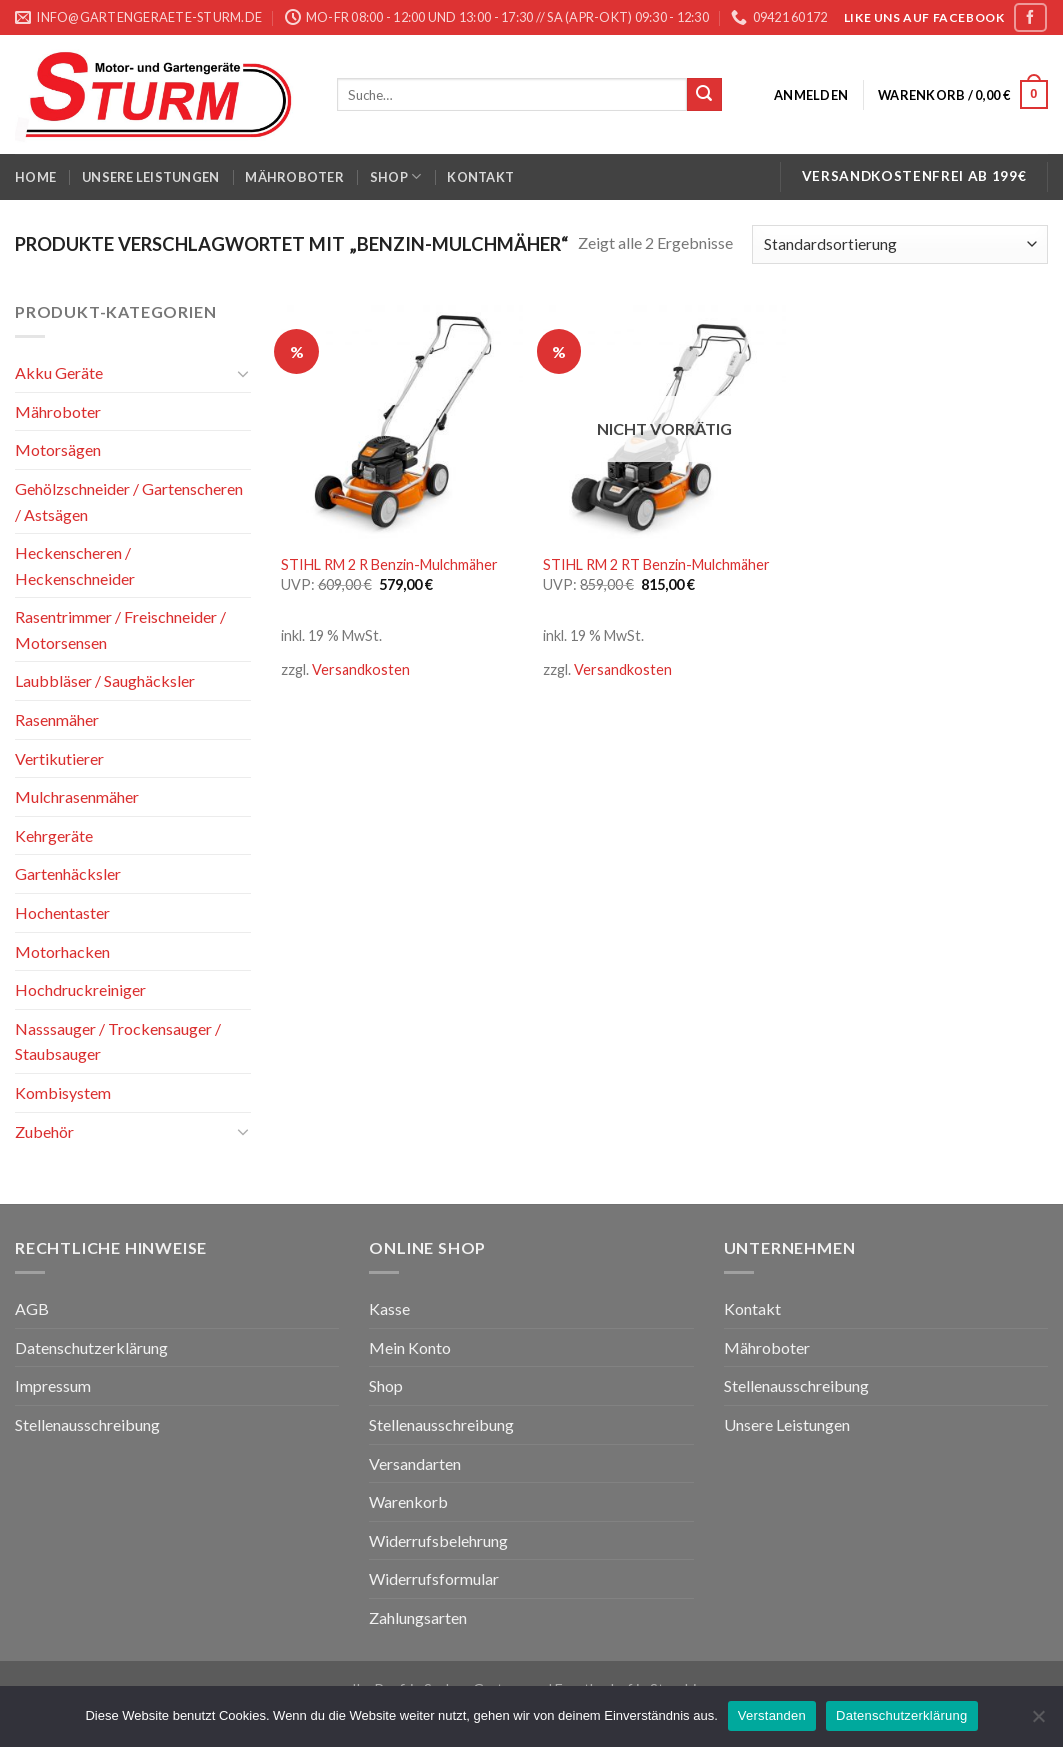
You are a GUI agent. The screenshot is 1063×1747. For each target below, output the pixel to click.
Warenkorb (408, 1501)
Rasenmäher (57, 719)
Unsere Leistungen (150, 177)
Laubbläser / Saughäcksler (105, 680)
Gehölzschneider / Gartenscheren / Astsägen (129, 501)
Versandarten (415, 1463)
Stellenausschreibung (87, 1424)
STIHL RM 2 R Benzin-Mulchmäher (389, 564)
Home (35, 177)
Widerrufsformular (434, 1578)
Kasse (389, 1308)
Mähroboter (294, 177)
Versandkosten (361, 669)
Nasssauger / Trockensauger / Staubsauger (118, 1041)
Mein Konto (410, 1347)
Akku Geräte (59, 372)
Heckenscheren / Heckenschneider (75, 565)
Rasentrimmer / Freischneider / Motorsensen (120, 629)
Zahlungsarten (418, 1617)
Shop (395, 176)
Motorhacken (62, 951)
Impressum (53, 1385)
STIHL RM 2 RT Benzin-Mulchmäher (656, 564)
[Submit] (704, 95)
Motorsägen (58, 449)
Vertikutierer (59, 758)
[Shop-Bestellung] (900, 244)
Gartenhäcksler (68, 873)
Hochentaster (62, 912)
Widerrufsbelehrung (438, 1540)
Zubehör (44, 1131)
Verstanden (772, 1715)
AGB (32, 1308)
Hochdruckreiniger (80, 989)
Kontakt (480, 177)
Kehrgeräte (54, 835)
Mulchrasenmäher (77, 796)
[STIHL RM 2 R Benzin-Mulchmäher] (402, 420)
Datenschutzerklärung (91, 1347)
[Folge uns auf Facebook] (1030, 17)
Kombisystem (63, 1092)
